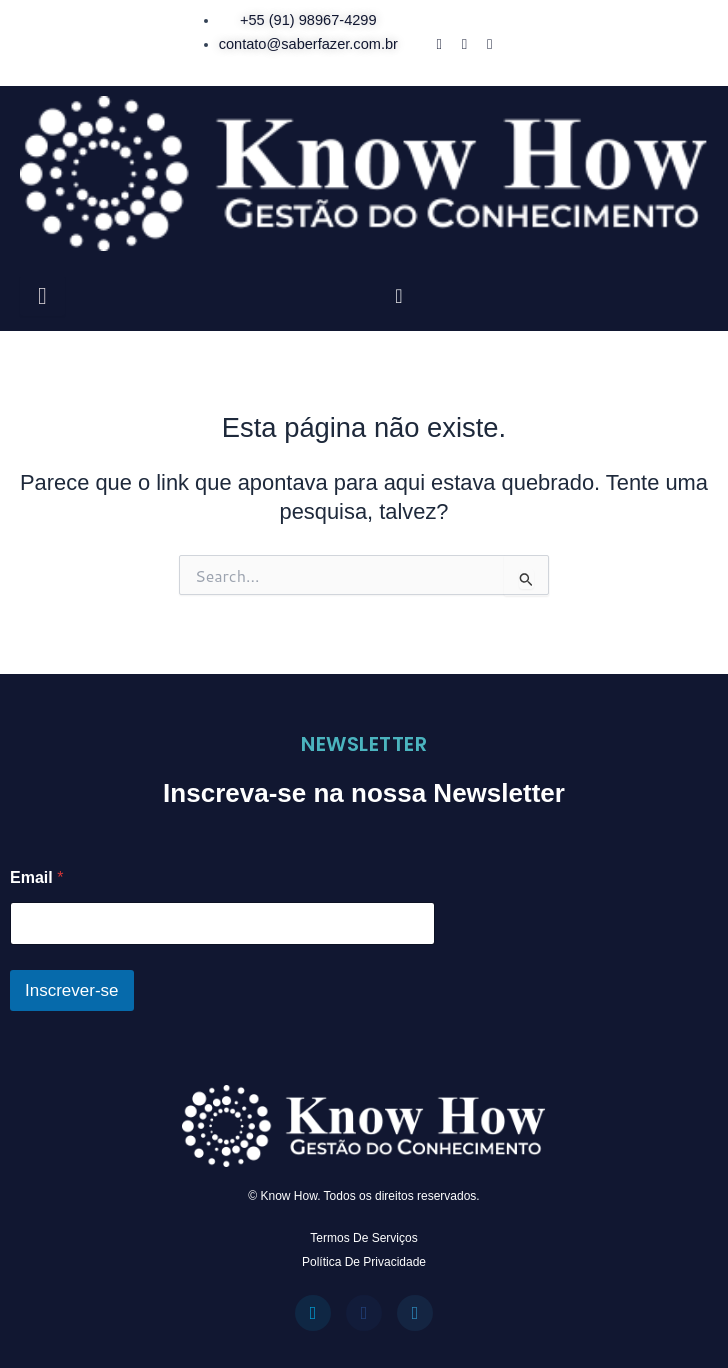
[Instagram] (464, 43)
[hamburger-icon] (42, 296)
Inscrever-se (72, 990)
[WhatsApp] (489, 43)
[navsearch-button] (399, 296)
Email (36, 877)
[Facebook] (438, 43)
